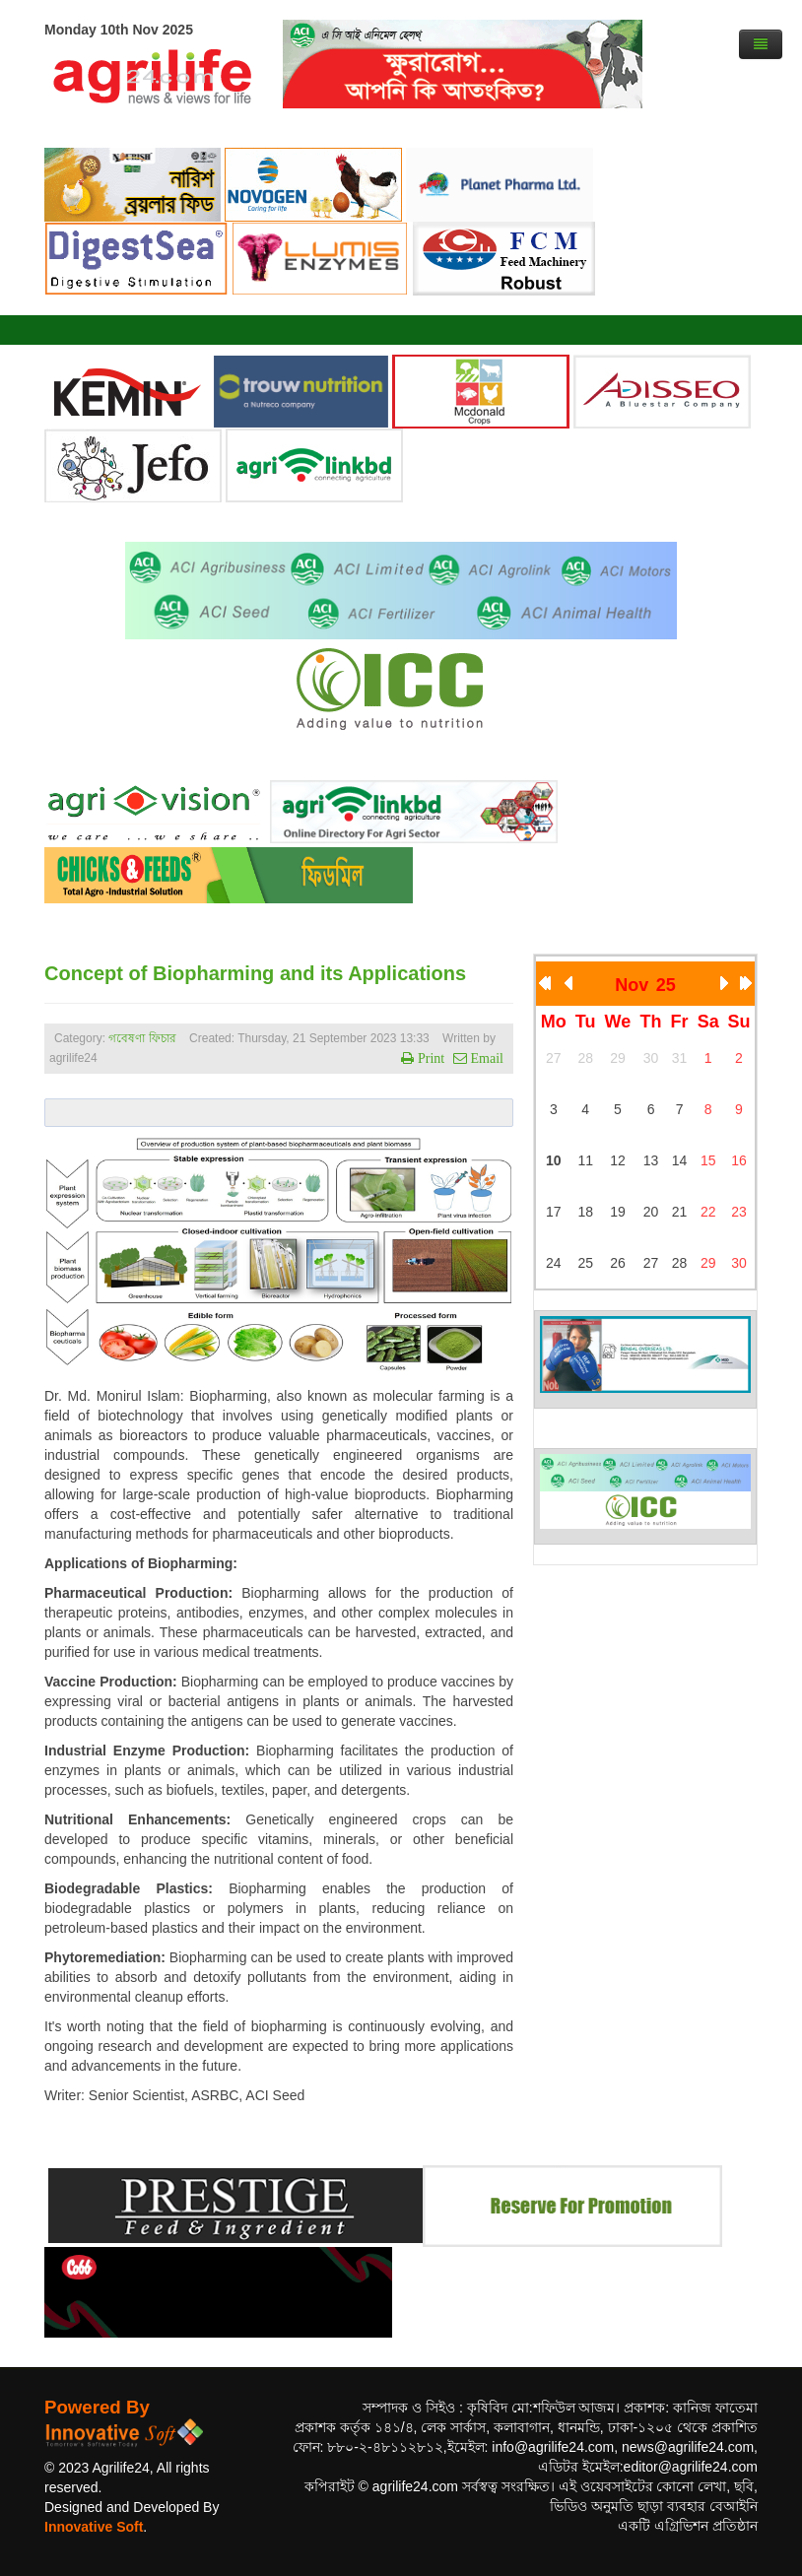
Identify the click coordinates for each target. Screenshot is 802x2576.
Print (429, 1058)
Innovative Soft (93, 2527)
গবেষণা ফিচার (141, 1038)
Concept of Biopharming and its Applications (255, 973)
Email (485, 1058)
